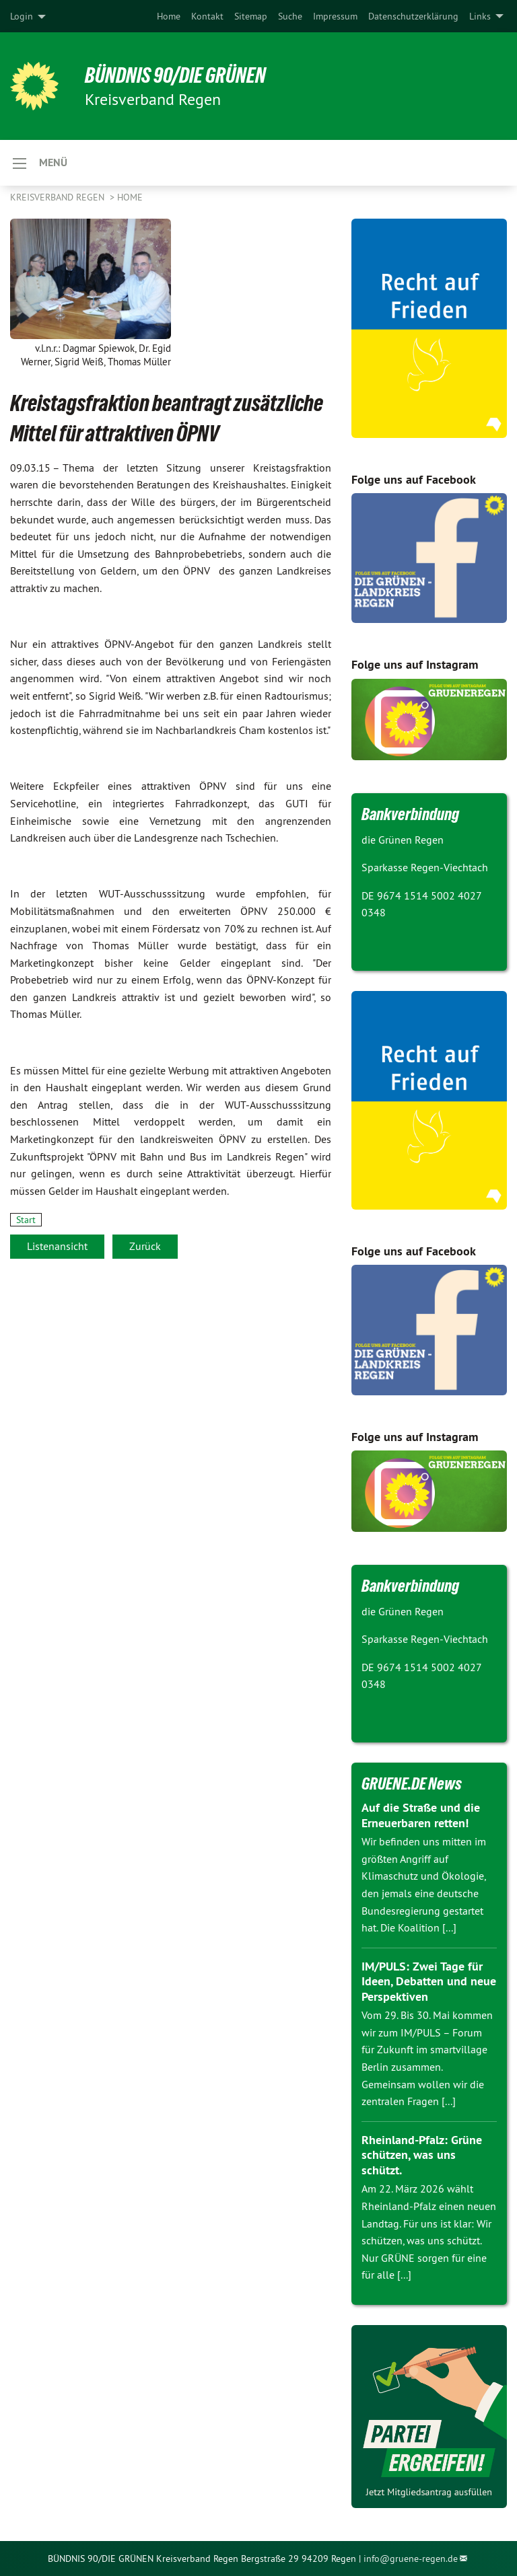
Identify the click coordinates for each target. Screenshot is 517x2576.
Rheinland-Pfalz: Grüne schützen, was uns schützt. (421, 2155)
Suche (290, 16)
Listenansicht (57, 1246)
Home (168, 16)
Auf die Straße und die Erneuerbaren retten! (420, 1815)
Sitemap (250, 16)
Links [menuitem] (480, 16)
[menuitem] (168, 16)
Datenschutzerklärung (413, 16)
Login (21, 16)
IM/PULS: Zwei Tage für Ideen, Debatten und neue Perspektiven (428, 1981)
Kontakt (207, 16)
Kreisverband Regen (58, 197)
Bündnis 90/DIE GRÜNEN (176, 75)
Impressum (335, 16)
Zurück (145, 1246)
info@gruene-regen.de (411, 2558)
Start (26, 1220)
